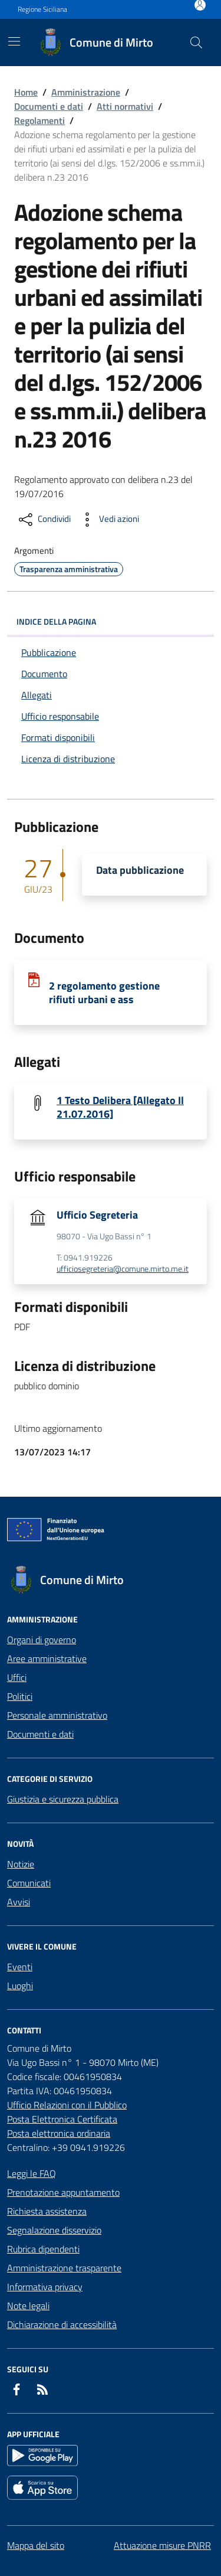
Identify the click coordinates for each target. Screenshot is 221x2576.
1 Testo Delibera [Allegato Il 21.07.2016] (120, 1107)
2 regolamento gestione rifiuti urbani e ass (104, 992)
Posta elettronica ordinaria (58, 2133)
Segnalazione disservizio (54, 2230)
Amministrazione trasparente (64, 2268)
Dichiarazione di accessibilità (62, 2324)
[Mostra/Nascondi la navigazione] (14, 41)
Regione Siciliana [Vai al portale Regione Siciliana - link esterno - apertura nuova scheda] (42, 9)
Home (26, 92)
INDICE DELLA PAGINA (110, 621)
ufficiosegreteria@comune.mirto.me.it (123, 1269)
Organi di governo (41, 1640)
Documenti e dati (48, 106)
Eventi (19, 1967)
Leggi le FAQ (31, 2173)
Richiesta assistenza (47, 2211)
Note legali (28, 2306)
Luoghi (20, 1985)
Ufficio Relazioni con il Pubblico (67, 2105)
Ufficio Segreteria (97, 1215)
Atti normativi (125, 106)
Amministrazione (85, 92)
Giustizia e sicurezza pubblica (62, 1799)
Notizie (20, 1864)
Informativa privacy (45, 2287)
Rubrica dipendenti (43, 2249)
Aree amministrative (47, 1658)
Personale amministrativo (57, 1715)
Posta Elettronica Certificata (62, 2119)
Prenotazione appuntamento (63, 2192)
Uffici (17, 1677)
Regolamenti (39, 120)
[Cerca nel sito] (196, 42)
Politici (19, 1696)
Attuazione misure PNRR (162, 2545)
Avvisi (18, 1902)
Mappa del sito (35, 2545)
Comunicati (29, 1883)
